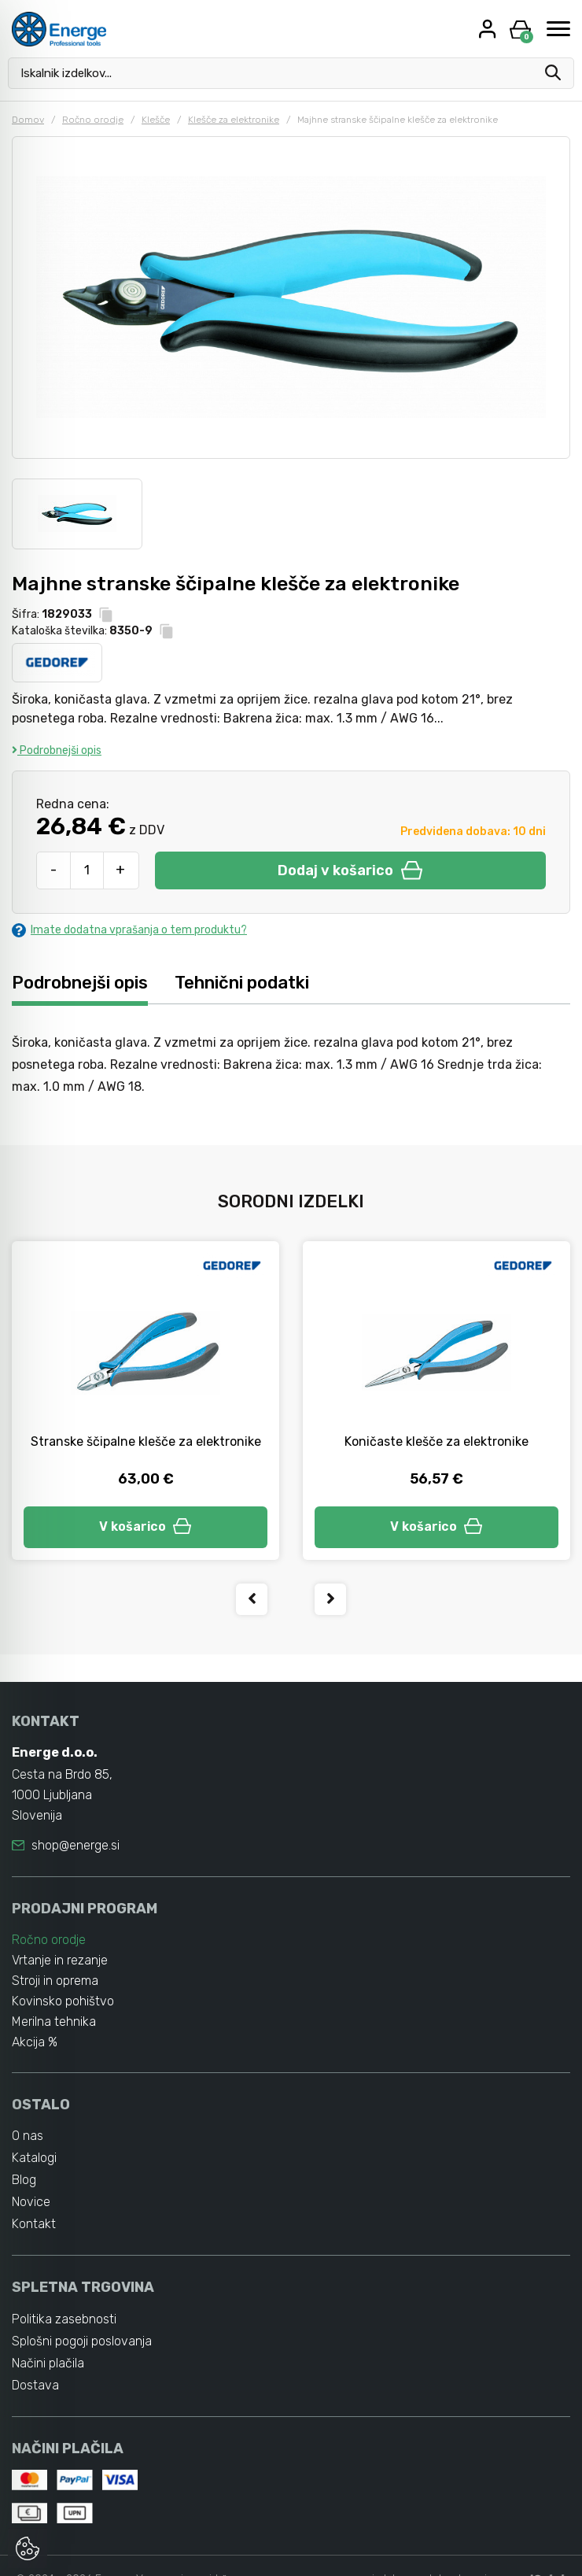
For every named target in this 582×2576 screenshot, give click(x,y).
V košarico (145, 1526)
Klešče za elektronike (233, 119)
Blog (24, 2179)
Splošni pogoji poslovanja (82, 2341)
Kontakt (34, 2223)
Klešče (156, 119)
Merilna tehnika (54, 2021)
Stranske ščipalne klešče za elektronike (146, 1441)
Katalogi (34, 2157)
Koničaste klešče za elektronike (436, 1441)
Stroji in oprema (55, 1980)
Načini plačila (48, 2363)
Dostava (35, 2385)
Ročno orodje (92, 119)
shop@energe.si (75, 1845)
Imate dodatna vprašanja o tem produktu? (129, 930)
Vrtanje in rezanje (60, 1960)
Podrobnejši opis (56, 750)
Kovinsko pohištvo (63, 2001)
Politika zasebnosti (64, 2319)
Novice (31, 2201)
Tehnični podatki (242, 982)
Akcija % (34, 2042)
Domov (28, 119)
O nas (27, 2135)
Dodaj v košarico (350, 870)
